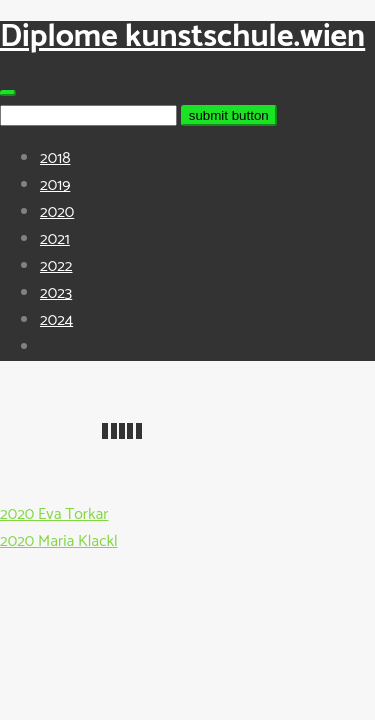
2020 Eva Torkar (54, 514)
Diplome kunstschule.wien (182, 37)
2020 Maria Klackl (59, 541)
